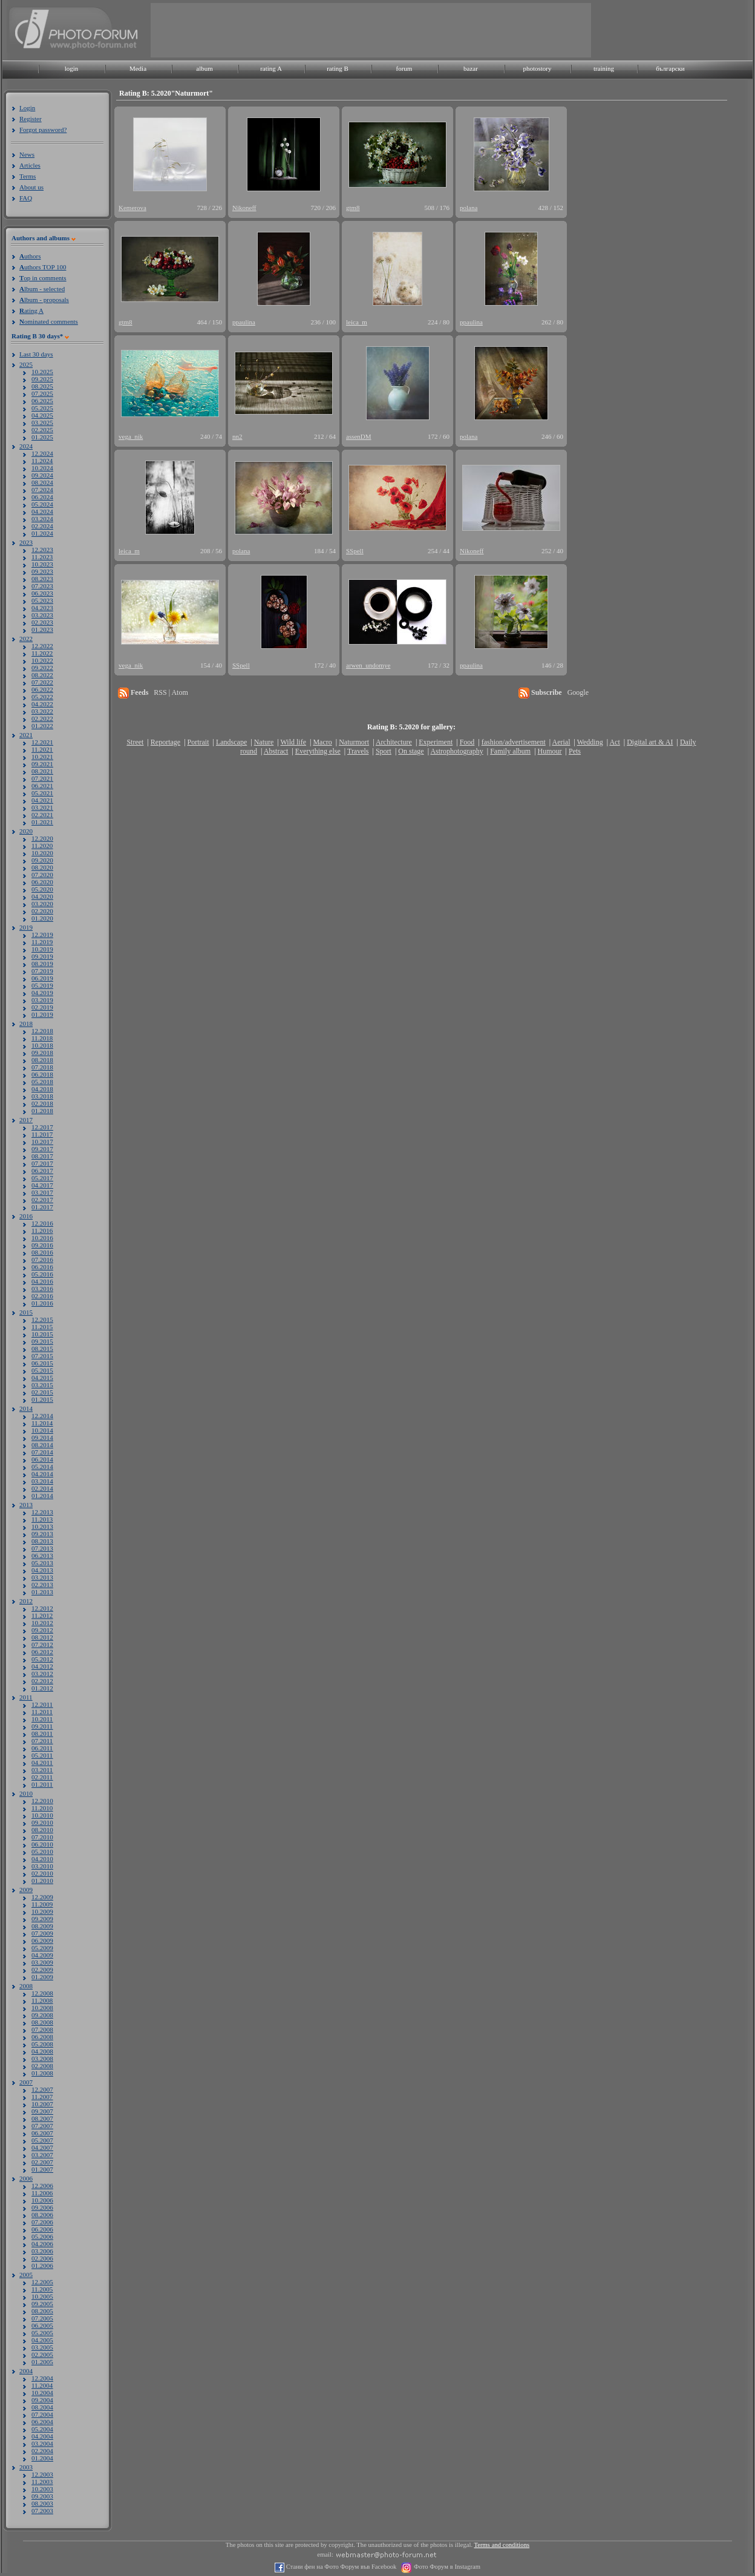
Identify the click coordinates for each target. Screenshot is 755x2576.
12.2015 (42, 1319)
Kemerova (132, 207)
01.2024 (42, 533)
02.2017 (42, 1199)
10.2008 (42, 2007)
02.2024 (42, 526)
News (26, 154)
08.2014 (42, 1444)
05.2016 (42, 1274)
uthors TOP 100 (42, 267)
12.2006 (42, 2185)
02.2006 (42, 2258)
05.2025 (42, 408)
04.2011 (42, 1762)
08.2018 (42, 1059)
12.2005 (42, 2281)
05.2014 (42, 1466)
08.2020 (42, 867)
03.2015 (42, 1384)
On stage (410, 751)
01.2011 (42, 1784)
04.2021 (42, 800)
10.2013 (42, 1526)
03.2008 (42, 2058)
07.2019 (42, 970)
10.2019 (42, 949)
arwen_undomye (368, 665)
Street (134, 742)
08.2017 (42, 1156)
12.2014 (42, 1415)
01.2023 (42, 629)
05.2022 (42, 696)
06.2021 (42, 785)
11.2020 (42, 845)
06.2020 (42, 882)
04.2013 (42, 1570)
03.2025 (42, 422)
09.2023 (42, 571)
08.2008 (42, 2022)
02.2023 (42, 622)
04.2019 (42, 992)
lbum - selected (42, 288)
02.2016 (42, 1296)
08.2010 (42, 1829)
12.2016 (42, 1223)
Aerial (561, 742)
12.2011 (42, 1704)
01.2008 (42, 2073)
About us (31, 187)
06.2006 (42, 2229)
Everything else (318, 751)
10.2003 (42, 2488)
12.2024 (42, 453)
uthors (30, 256)
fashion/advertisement (514, 742)
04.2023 (42, 607)
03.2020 (42, 903)
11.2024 (42, 460)
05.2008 (42, 2044)
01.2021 (42, 822)
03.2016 (42, 1288)
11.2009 (42, 1904)
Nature (264, 742)
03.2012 (42, 1673)
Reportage (165, 742)
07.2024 (42, 489)
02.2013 (42, 1584)
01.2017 (42, 1207)
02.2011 (42, 1777)
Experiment (436, 742)
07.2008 (42, 2029)
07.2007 (42, 2125)
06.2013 (42, 1555)
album (204, 68)
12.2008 (42, 1993)
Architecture (394, 742)
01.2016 (42, 1303)
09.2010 (42, 1822)
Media (137, 68)
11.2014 (42, 1423)
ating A (31, 310)
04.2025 (42, 415)
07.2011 (42, 1740)
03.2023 (42, 615)
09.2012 (42, 1630)
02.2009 (42, 1969)
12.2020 (42, 838)
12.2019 (42, 934)
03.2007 (42, 2154)
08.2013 (42, 1541)
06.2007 (42, 2133)
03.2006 (42, 2251)
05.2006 (42, 2236)
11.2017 (42, 1134)
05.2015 (42, 1370)
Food (467, 742)
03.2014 (42, 1481)
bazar (470, 68)
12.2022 (42, 645)
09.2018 (42, 1052)
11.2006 (42, 2192)
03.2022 (42, 711)
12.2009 (42, 1897)
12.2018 (42, 1030)
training (603, 68)
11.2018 (42, 1038)
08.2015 (42, 1348)
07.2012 (42, 1644)
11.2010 (42, 1808)
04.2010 (42, 1858)
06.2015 (42, 1363)
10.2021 (42, 756)
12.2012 (42, 1608)
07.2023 (42, 586)
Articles (30, 165)
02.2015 (42, 1392)
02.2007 (42, 2162)
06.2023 (42, 593)
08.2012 (42, 1637)
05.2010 (42, 1851)
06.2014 (42, 1459)
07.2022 (42, 682)
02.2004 (42, 2450)
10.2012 (42, 1622)
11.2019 (42, 941)
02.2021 (42, 814)
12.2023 (42, 549)
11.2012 (42, 1615)
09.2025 (42, 379)
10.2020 (42, 852)
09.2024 (42, 475)
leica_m (356, 322)
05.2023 (42, 600)
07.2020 (42, 874)
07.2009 (42, 1933)
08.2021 (42, 771)
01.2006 (42, 2265)
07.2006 (42, 2222)
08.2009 (42, 1926)
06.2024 (42, 497)
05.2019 (42, 985)
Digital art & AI (650, 742)
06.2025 (42, 400)
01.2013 (42, 1591)
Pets (575, 751)
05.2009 (42, 1947)
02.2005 (42, 2354)
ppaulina (243, 322)
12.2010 (42, 1800)
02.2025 (42, 429)
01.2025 (42, 437)
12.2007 (42, 2089)
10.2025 (42, 371)
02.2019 (42, 1007)
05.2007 (42, 2140)
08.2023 (42, 578)
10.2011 (42, 1719)
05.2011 (42, 1755)
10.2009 (42, 1911)
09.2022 (42, 667)
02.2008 (42, 2065)
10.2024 (42, 468)
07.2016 (42, 1259)
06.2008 (42, 2036)
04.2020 (42, 896)
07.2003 (42, 2510)
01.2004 (42, 2458)
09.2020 (42, 860)
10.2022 (42, 660)
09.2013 (42, 1533)
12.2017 (42, 1127)
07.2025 (42, 393)
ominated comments (48, 321)
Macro (322, 742)
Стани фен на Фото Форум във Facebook (340, 2566)
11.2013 (42, 1519)
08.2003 (42, 2503)
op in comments (43, 277)
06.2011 (42, 1748)
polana (468, 207)
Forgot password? (43, 129)
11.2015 (42, 1326)
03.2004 (42, 2443)
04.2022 (42, 704)
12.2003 (42, 2474)
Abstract (276, 751)
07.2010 (42, 1837)
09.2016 (42, 1245)
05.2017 (42, 1177)
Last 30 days (36, 354)
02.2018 (42, 1103)
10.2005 (42, 2296)
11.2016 (42, 1230)
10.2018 (42, 1045)
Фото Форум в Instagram (446, 2566)
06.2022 (42, 689)
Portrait (198, 742)
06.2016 (42, 1266)
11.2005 (42, 2289)
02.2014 (42, 1488)
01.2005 (42, 2361)
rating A (271, 68)
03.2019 (42, 1000)
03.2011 (42, 1769)
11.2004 (42, 2385)
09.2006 (42, 2207)
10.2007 (42, 2104)
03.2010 (42, 1866)
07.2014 (42, 1452)
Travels (358, 751)
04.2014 (42, 1473)
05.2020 (42, 889)
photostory (537, 68)
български (670, 68)
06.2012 (42, 1651)
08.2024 (42, 482)
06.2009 (42, 1940)
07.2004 (42, 2414)
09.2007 (42, 2111)
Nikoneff (244, 207)
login (72, 68)
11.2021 (42, 749)
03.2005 (42, 2347)
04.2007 (42, 2147)
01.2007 (42, 2169)
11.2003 (42, 2481)
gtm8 (353, 207)
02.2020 (42, 911)
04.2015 (42, 1377)
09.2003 (42, 2496)
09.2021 (42, 763)
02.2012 (42, 1680)
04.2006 (42, 2243)
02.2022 (42, 718)
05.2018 (42, 1081)
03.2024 (42, 518)
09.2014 (42, 1437)
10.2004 (42, 2392)
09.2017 (42, 1148)
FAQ (25, 198)
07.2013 (42, 1548)
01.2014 (42, 1495)
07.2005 (42, 2318)
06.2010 (42, 1844)
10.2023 (42, 564)
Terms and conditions (502, 2545)
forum (404, 68)
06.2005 (42, 2325)
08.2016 (42, 1252)
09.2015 (42, 1341)
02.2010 (42, 1873)
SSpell (355, 550)
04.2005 (42, 2340)
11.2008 (42, 2000)
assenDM (358, 436)
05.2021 (42, 793)
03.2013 (42, 1577)
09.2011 (42, 1726)
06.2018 (42, 1074)
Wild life (294, 742)
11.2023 (42, 556)
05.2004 (42, 2429)
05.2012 (42, 1659)
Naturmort (354, 742)
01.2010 (42, 1880)
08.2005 (42, 2311)
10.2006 (42, 2200)
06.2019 (42, 978)
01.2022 (42, 725)
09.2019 (42, 956)
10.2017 (42, 1141)
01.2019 (42, 1014)
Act (614, 742)
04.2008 (42, 2051)
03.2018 (42, 1096)
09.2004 (42, 2400)
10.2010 (42, 1815)
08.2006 (42, 2214)
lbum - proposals (44, 299)
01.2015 (42, 1399)
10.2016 (42, 1237)
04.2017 (42, 1185)
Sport (383, 751)
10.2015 (42, 1334)
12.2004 (42, 2378)
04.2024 (42, 511)
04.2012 (42, 1666)
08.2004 (42, 2407)
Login (27, 107)
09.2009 (42, 1918)
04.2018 (42, 1088)
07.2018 (42, 1067)
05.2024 (42, 504)
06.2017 (42, 1170)
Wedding (590, 742)
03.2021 (42, 807)
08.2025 (42, 386)
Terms (27, 176)
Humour (550, 751)
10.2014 (42, 1430)
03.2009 (42, 1962)
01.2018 (42, 1110)
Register (30, 118)
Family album (510, 751)
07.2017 (42, 1163)
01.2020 (42, 918)
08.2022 (42, 674)
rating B (337, 68)
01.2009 (42, 1976)
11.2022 (42, 653)
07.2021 (42, 778)
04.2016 (42, 1281)
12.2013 (42, 1512)
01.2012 (42, 1688)
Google (578, 692)
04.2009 (42, 1955)
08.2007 (42, 2118)
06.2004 (42, 2421)
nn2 (237, 436)
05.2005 (42, 2332)
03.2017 (42, 1192)
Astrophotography (456, 751)
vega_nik (131, 436)
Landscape (231, 742)
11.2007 (42, 2096)
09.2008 (42, 2015)
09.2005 (42, 2303)
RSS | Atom (171, 692)
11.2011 (42, 1711)
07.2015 (42, 1355)
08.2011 (42, 1733)
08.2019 (42, 963)
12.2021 (42, 742)
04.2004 (42, 2436)
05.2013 (42, 1562)
